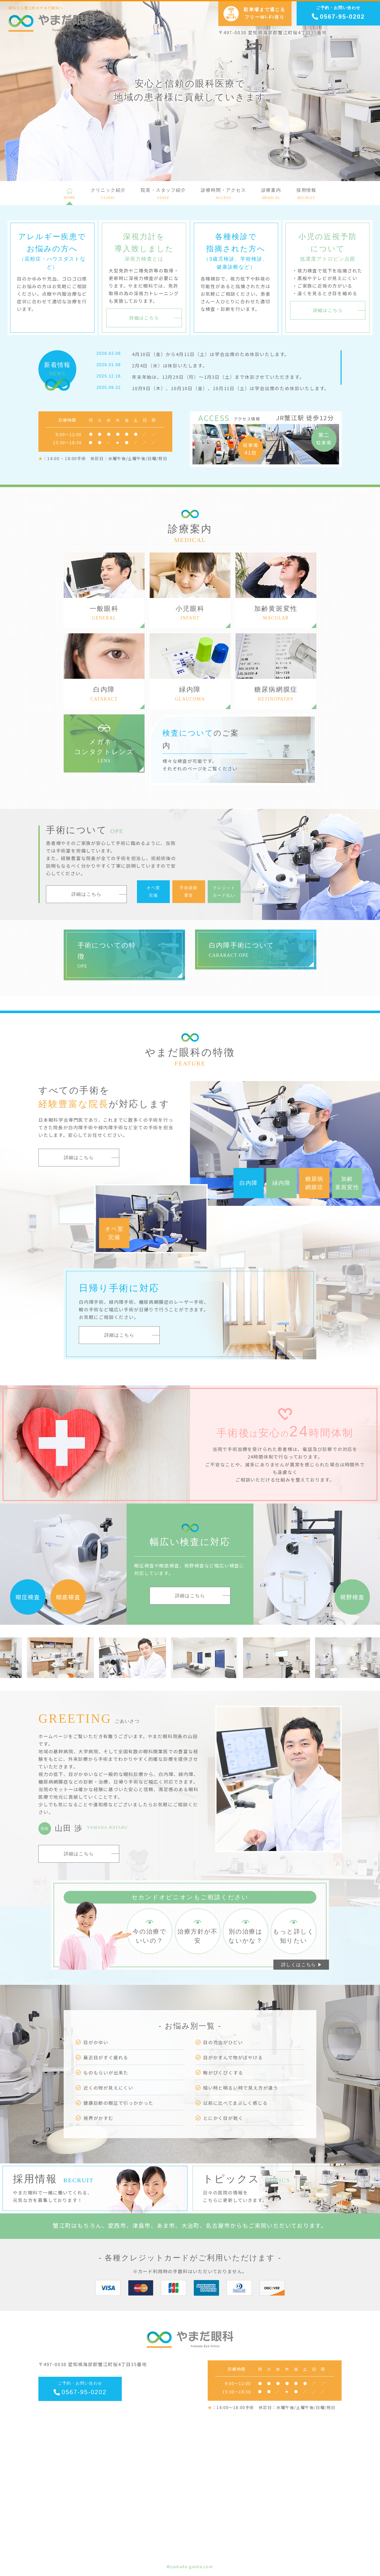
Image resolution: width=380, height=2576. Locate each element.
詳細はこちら (87, 894)
